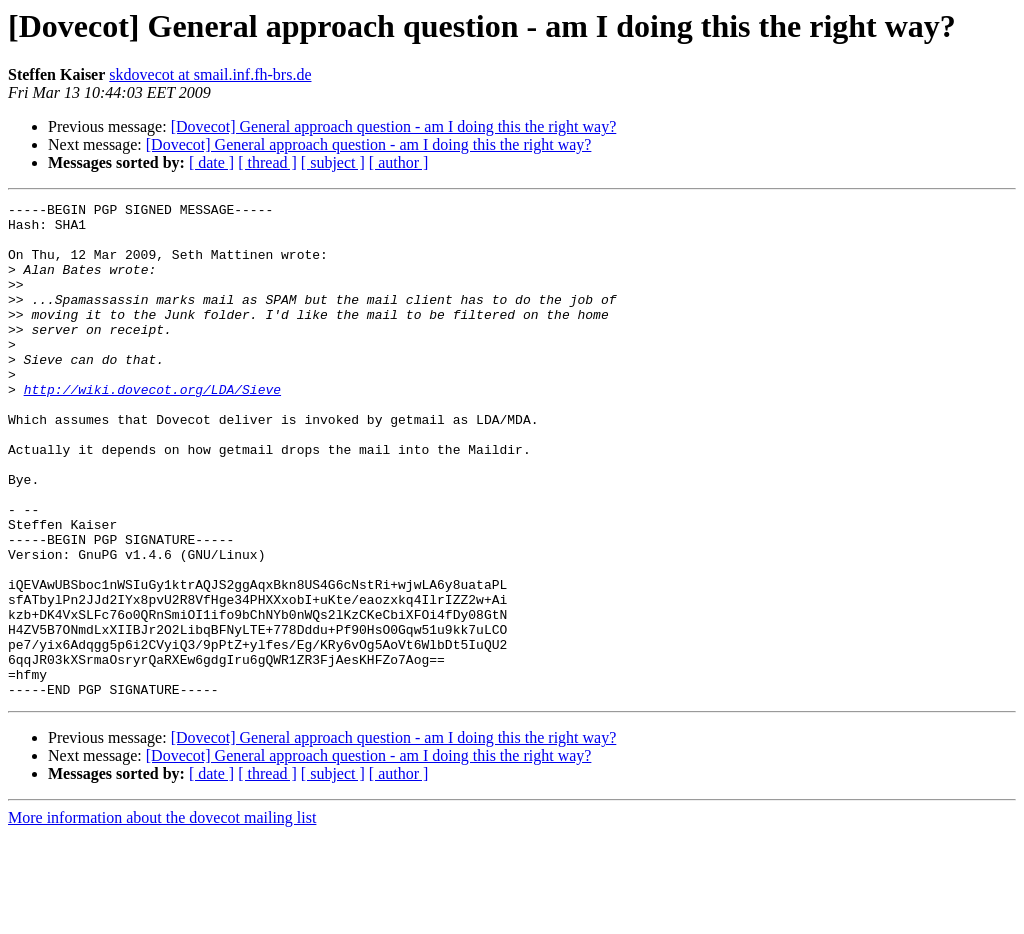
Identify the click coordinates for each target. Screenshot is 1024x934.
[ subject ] (333, 162)
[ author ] (399, 162)
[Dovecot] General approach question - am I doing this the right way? (394, 126)
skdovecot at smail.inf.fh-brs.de (210, 74)
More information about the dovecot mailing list (162, 916)
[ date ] (211, 162)
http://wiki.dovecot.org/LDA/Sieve (152, 428)
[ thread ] (267, 162)
